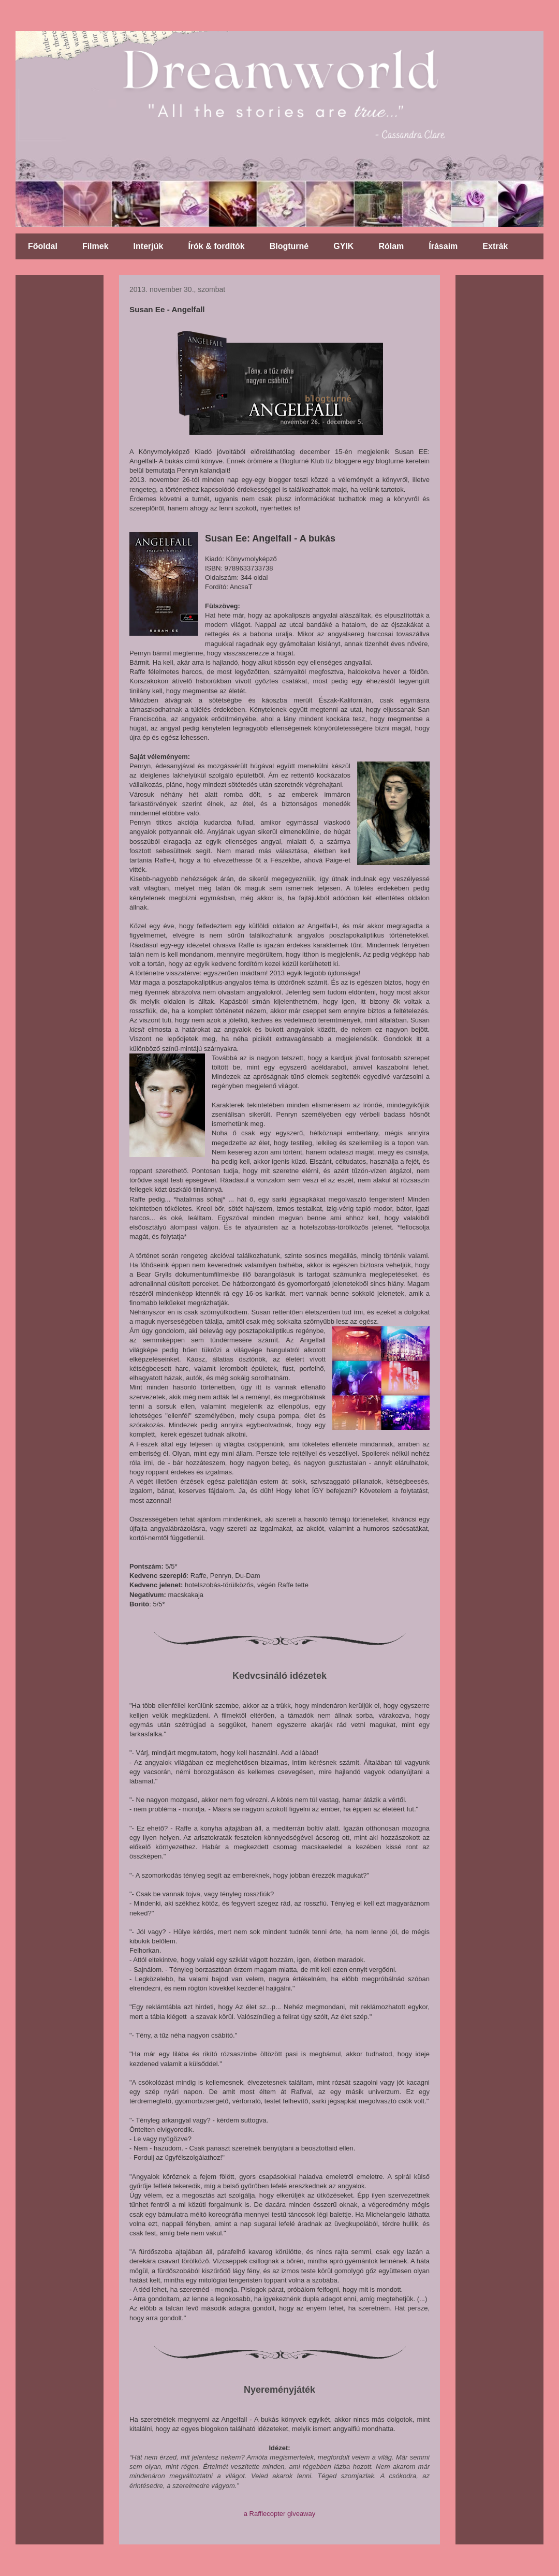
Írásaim (443, 246)
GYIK (343, 246)
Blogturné (289, 246)
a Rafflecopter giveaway (280, 2514)
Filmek (95, 246)
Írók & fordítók (216, 246)
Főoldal (42, 246)
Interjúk (149, 246)
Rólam (391, 246)
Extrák (495, 246)
